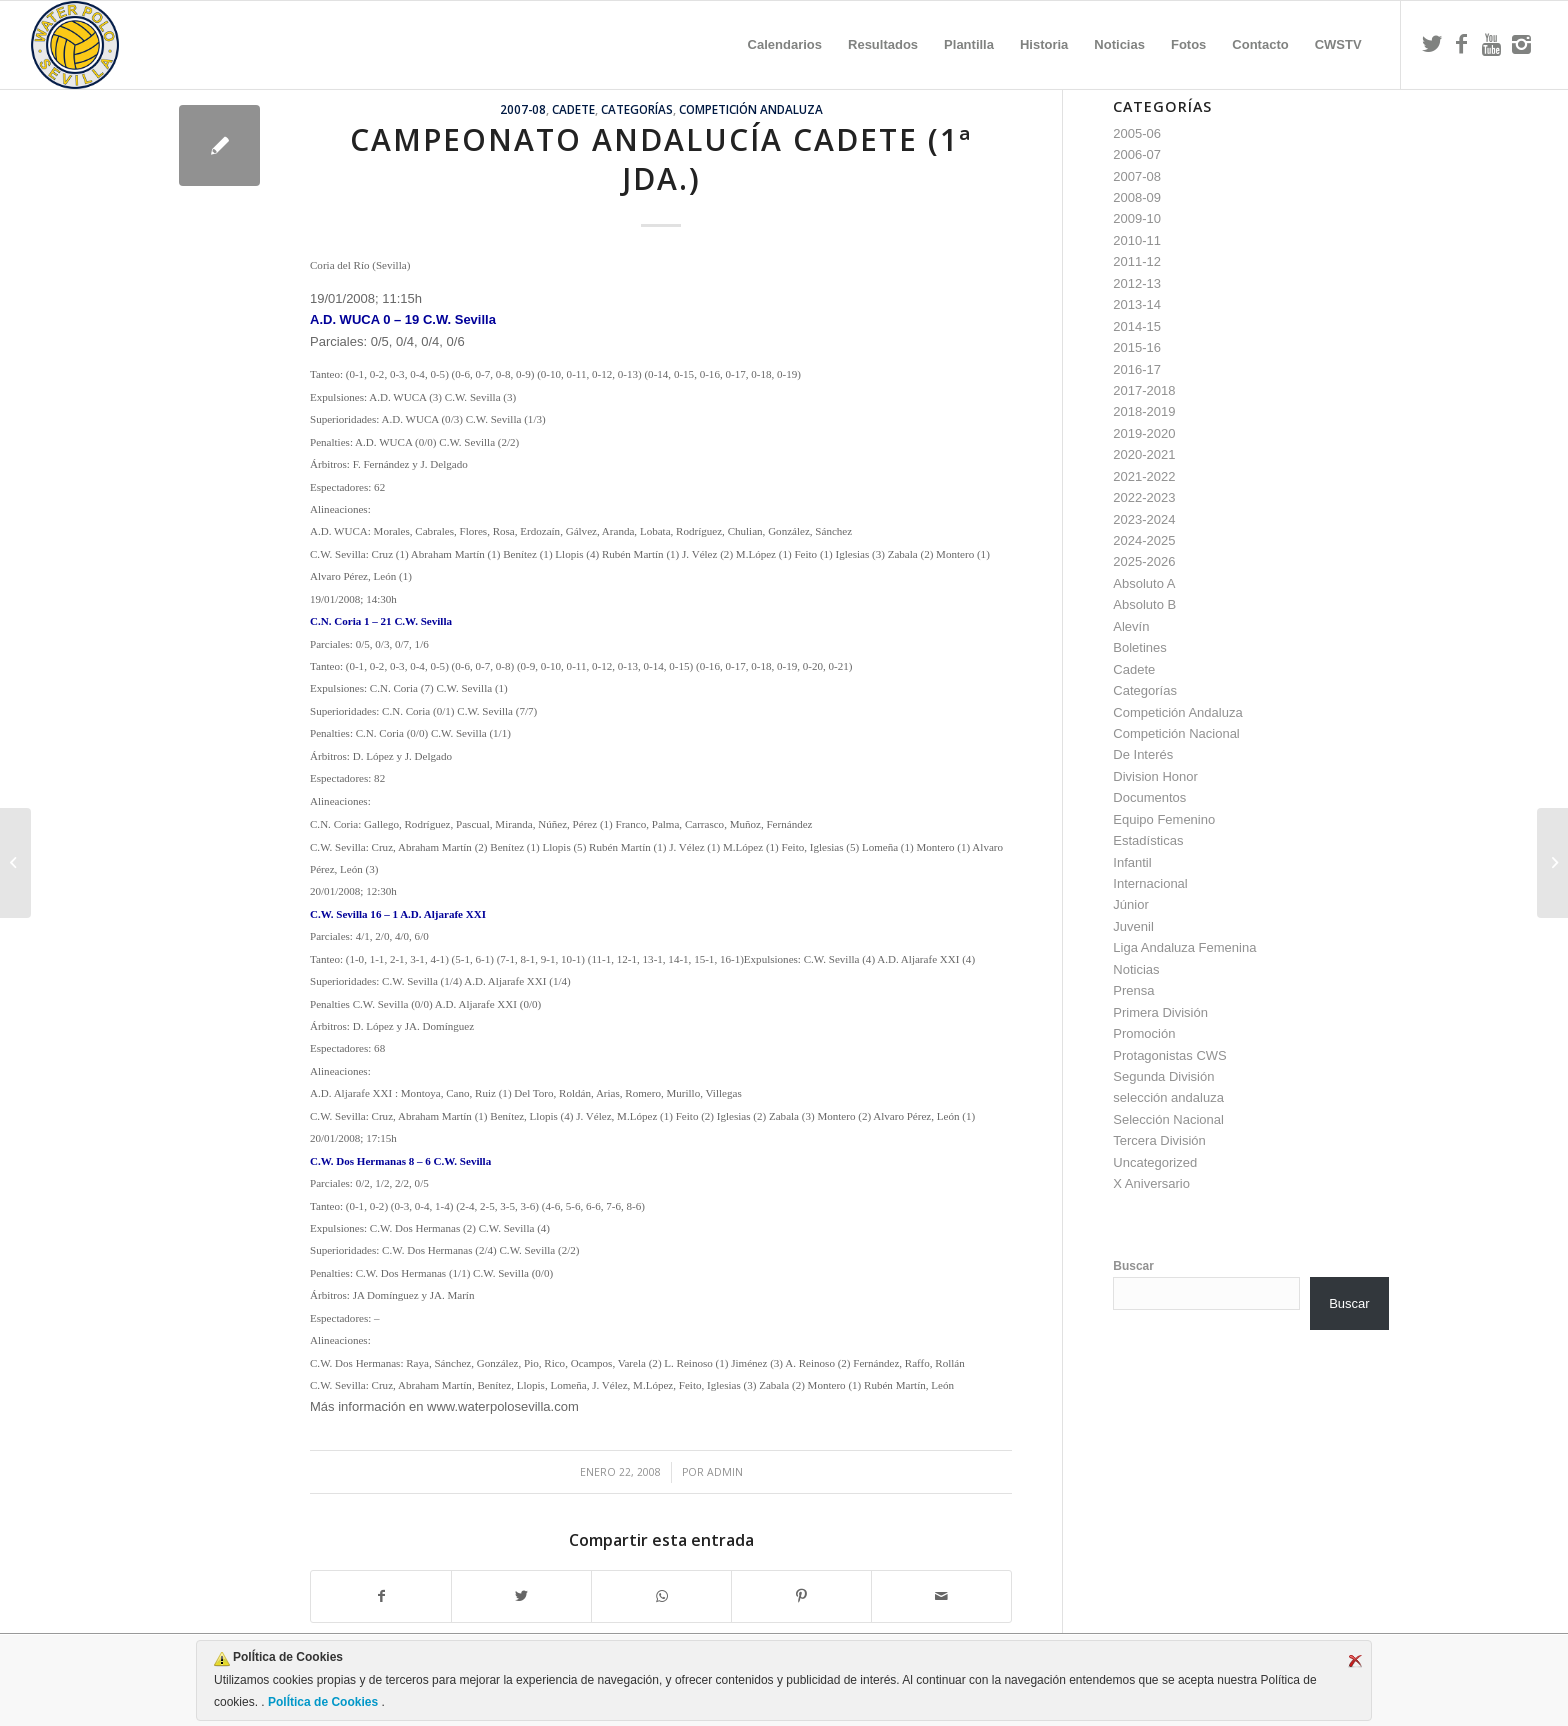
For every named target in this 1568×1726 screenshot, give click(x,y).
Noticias (1136, 969)
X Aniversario (1151, 1183)
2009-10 (1137, 218)
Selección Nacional (1168, 1119)
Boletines (1139, 647)
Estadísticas (1148, 840)
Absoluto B (1144, 604)
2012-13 (1137, 283)
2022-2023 (1144, 497)
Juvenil (1133, 926)
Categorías (637, 109)
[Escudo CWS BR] (75, 45)
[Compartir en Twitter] (521, 1596)
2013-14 (1137, 304)
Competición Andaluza (751, 109)
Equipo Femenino (1164, 819)
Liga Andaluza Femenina (1184, 947)
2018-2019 (1144, 411)
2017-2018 (1144, 390)
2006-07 (1137, 154)
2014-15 (1137, 326)
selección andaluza (1168, 1097)
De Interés (1143, 754)
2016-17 (1137, 369)
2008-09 (1137, 197)
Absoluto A (1144, 583)
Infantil (1132, 862)
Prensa (1133, 990)
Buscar (1133, 1266)
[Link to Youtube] (1492, 44)
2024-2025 (1144, 540)
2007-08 (523, 109)
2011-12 (1137, 261)
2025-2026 (1144, 561)
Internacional (1150, 883)
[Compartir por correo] (941, 1596)
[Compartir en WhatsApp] (661, 1596)
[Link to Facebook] (1462, 44)
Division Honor (1155, 776)
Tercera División (1159, 1140)
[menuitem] (785, 45)
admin (725, 1472)
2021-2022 (1144, 476)
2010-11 (1137, 240)
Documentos (1149, 797)
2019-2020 (1144, 433)
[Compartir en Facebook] (381, 1596)
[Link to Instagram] (1522, 44)
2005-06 (1137, 133)
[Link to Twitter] (1432, 44)
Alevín (1131, 626)
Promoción (1144, 1033)
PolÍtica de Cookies (323, 1702)
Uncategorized (1155, 1162)
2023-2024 (1144, 519)
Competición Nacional (1176, 733)
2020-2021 (1144, 454)
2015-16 (1137, 347)
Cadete (573, 109)
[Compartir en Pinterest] (801, 1596)
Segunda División (1163, 1076)
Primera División (1160, 1012)
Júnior (1130, 904)
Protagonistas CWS (1169, 1055)
